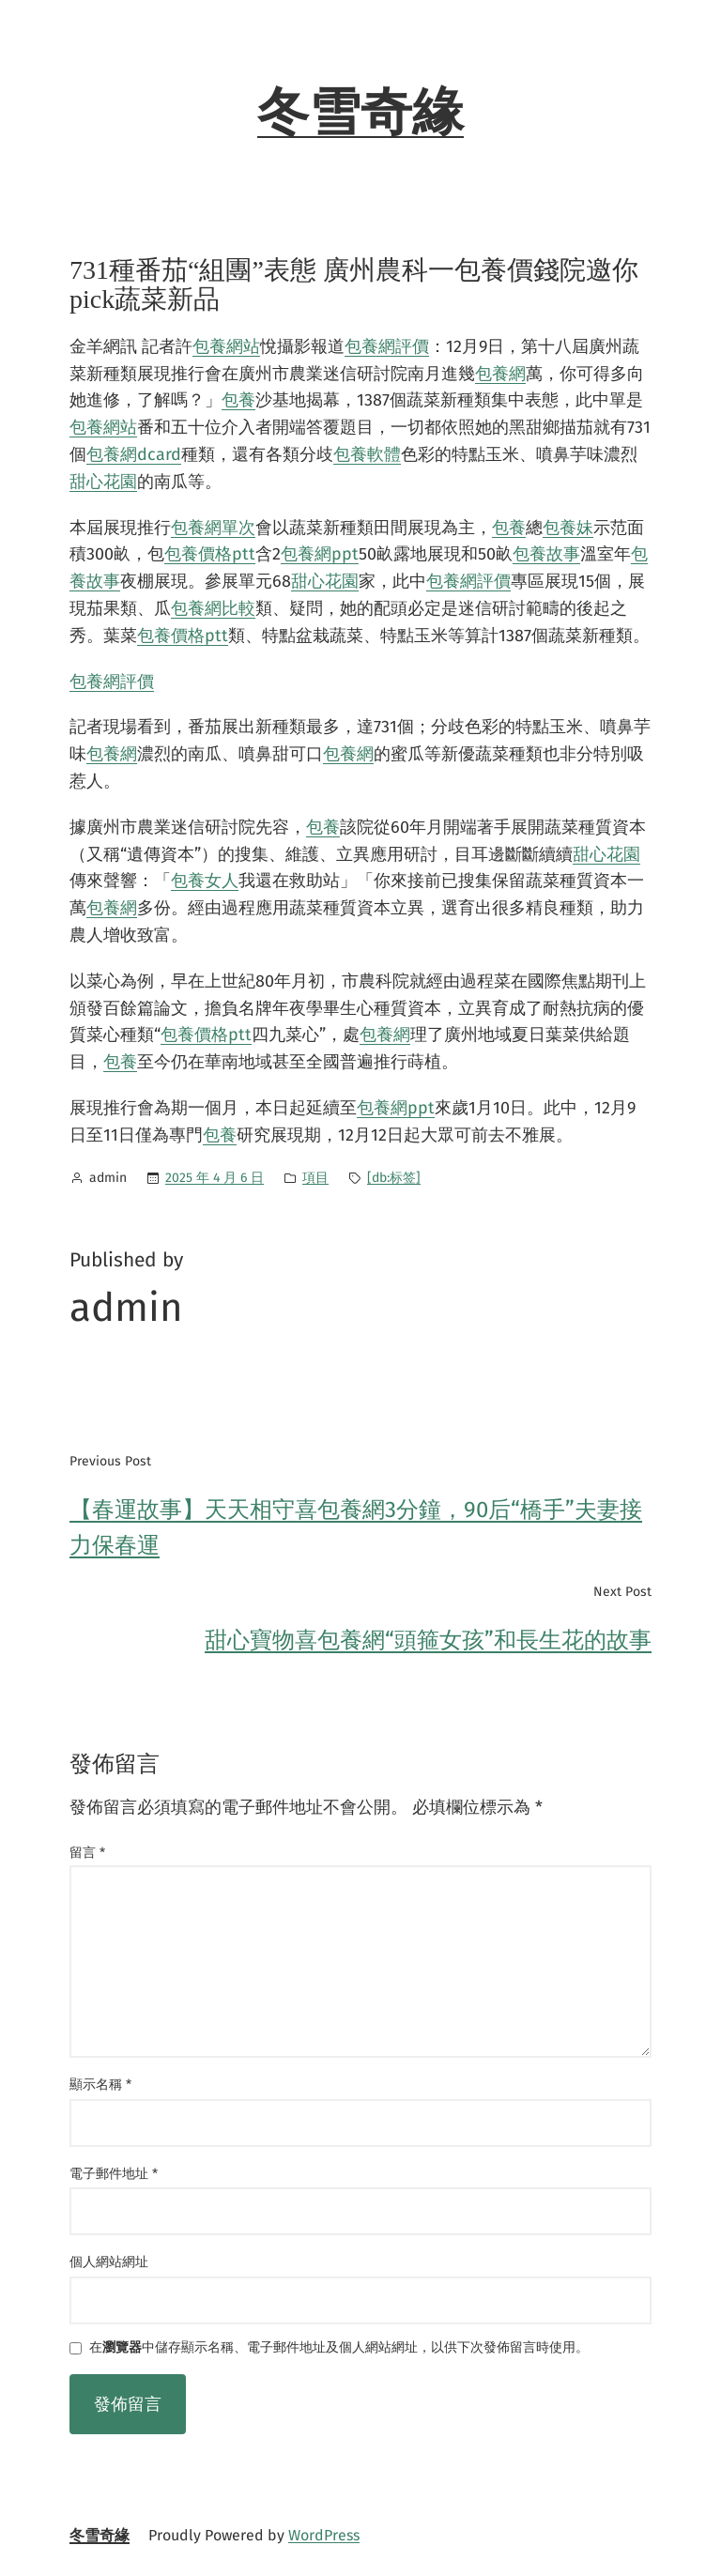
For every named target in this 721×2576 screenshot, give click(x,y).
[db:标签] (394, 1178)
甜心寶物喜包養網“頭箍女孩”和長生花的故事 (428, 1640)
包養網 (500, 373)
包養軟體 (367, 454)
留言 (87, 1853)
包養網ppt (320, 554)
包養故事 (546, 554)
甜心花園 (103, 481)
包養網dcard (133, 454)
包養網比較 (213, 608)
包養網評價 (387, 346)
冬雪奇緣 (360, 113)
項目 (315, 1178)
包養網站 (226, 346)
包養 (238, 400)
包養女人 (204, 880)
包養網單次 (213, 527)
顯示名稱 (100, 2085)
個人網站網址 (108, 2262)
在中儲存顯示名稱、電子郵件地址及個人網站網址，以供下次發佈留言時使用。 (339, 2348)
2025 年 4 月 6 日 (214, 1178)
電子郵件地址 (113, 2174)
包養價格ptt (209, 554)
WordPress (324, 2535)
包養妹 (568, 527)
